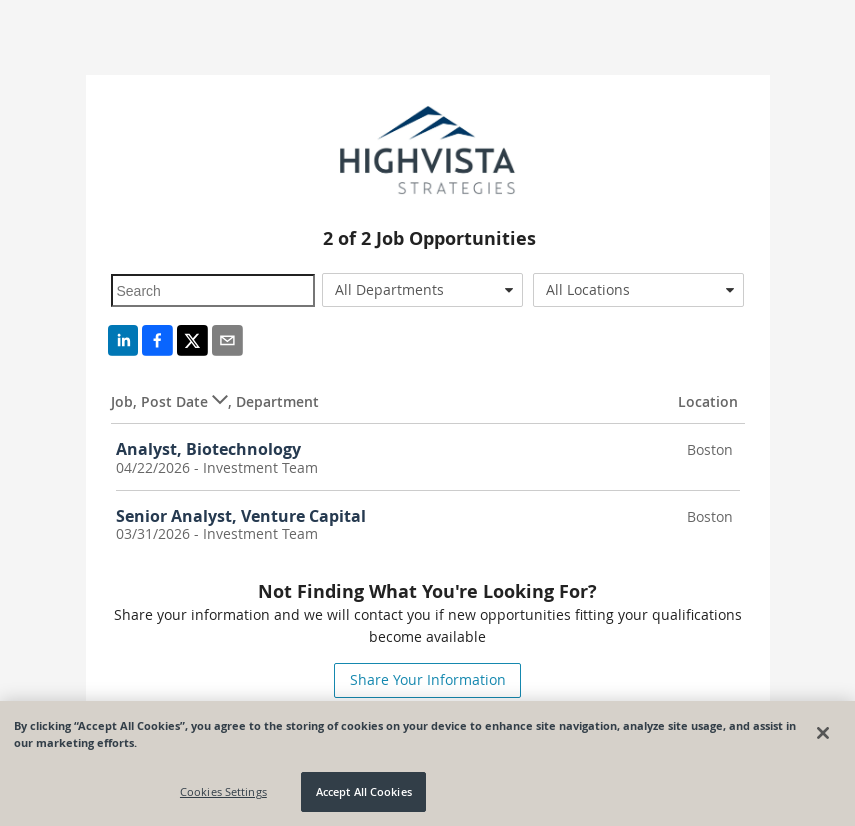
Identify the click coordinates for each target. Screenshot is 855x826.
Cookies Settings (223, 791)
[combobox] (422, 290)
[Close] (823, 733)
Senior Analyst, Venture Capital (241, 516)
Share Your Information (428, 679)
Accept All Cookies (364, 791)
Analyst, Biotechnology (208, 449)
